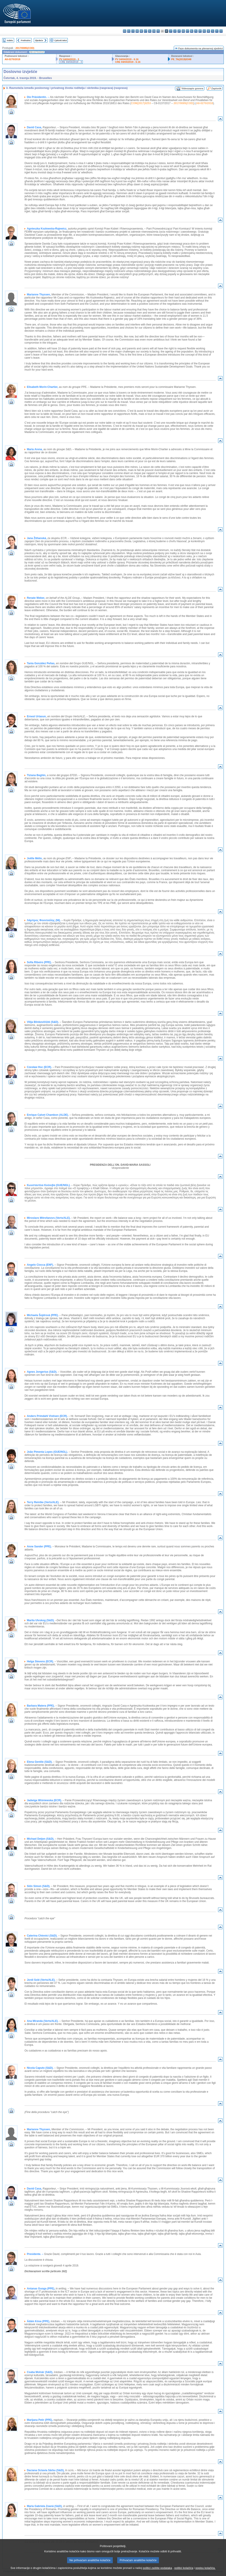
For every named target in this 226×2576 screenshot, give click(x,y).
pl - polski (196, 31)
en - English (154, 31)
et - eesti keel (145, 31)
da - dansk (137, 31)
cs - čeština (133, 31)
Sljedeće (39, 40)
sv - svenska (221, 31)
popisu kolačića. (205, 2568)
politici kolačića (183, 2568)
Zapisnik (216, 88)
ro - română (204, 31)
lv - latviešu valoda (175, 31)
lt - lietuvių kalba (179, 31)
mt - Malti (187, 31)
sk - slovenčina (208, 31)
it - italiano (170, 31)
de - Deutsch (141, 31)
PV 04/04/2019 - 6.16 (127, 59)
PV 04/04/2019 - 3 (69, 59)
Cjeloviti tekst (60, 40)
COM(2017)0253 (141, 103)
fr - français (158, 31)
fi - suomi (216, 31)
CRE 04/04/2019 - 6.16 (127, 62)
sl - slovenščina (212, 31)
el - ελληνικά (149, 31)
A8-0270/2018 (12, 59)
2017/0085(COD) (24, 48)
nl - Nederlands (191, 31)
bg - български (124, 31)
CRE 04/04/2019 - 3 (71, 62)
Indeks (10, 40)
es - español (128, 31)
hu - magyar (183, 31)
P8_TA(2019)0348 (181, 59)
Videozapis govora (192, 88)
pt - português (200, 31)
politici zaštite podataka (157, 2568)
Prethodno (25, 40)
